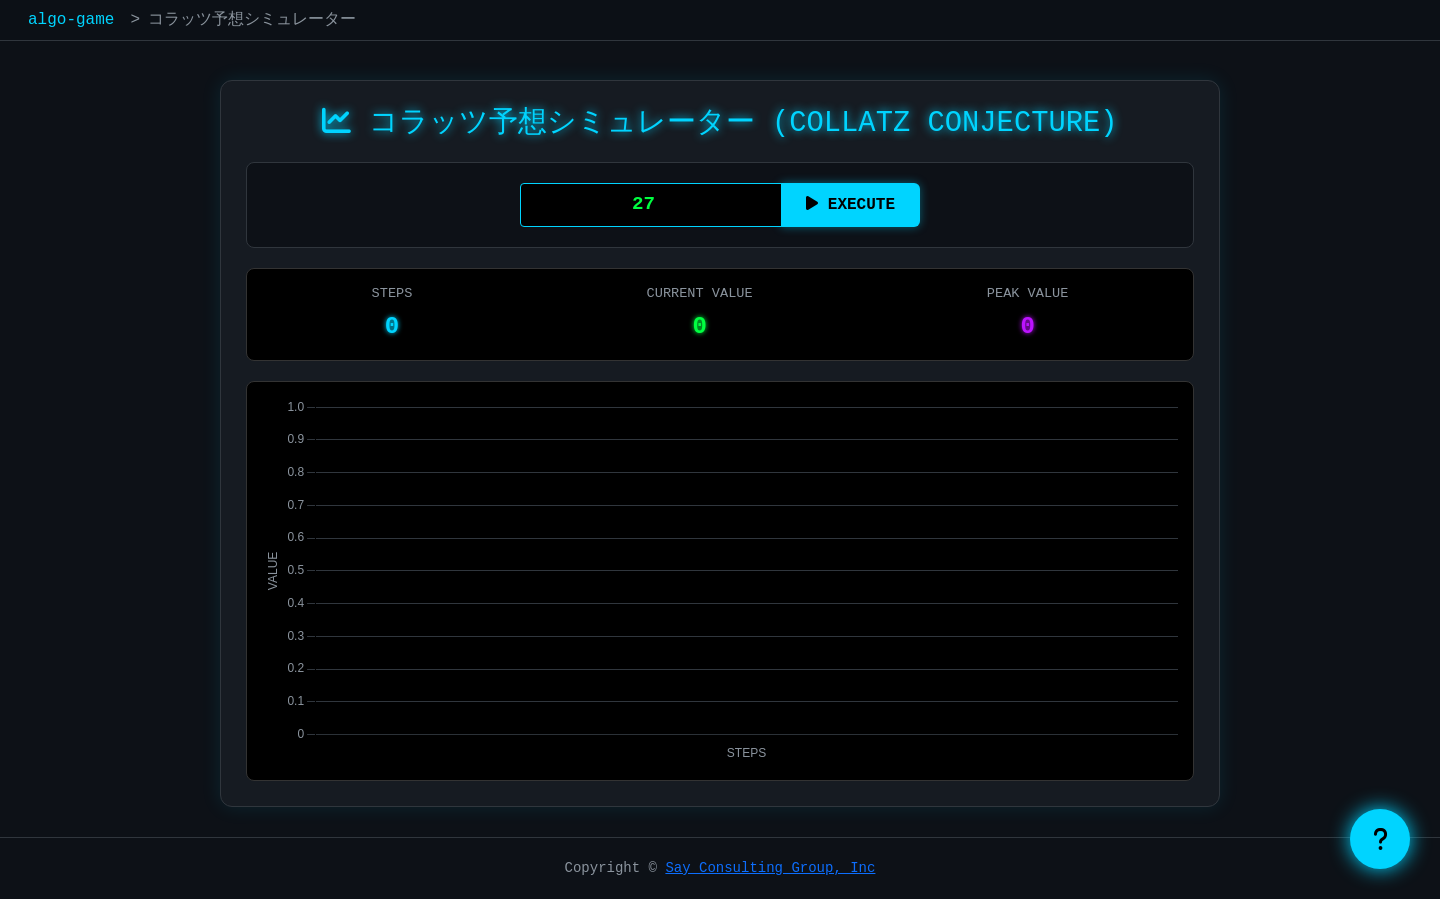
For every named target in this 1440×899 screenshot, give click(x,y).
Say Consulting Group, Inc (770, 868)
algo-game (71, 20)
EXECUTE (850, 204)
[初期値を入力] (651, 205)
